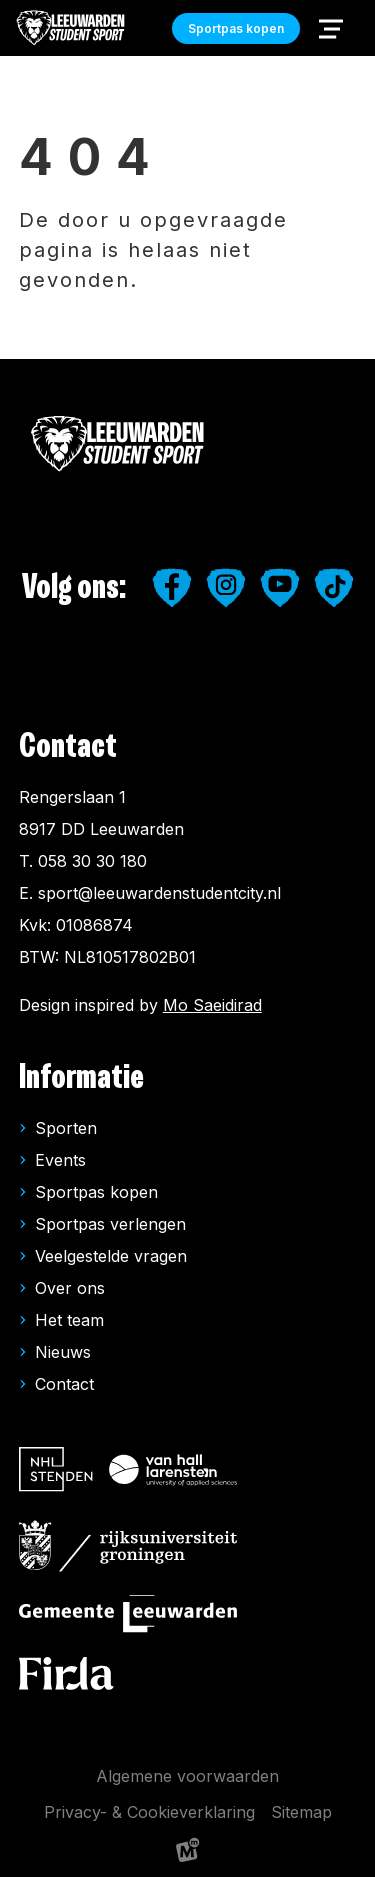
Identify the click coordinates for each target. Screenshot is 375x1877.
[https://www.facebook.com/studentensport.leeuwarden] (172, 588)
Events (60, 1160)
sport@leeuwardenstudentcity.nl (159, 893)
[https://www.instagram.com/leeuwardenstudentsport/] (226, 588)
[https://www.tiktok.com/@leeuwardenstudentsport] (334, 588)
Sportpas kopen (96, 1192)
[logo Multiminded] (188, 1853)
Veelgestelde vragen (111, 1256)
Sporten (66, 1128)
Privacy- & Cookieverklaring (149, 1812)
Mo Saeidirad (212, 1005)
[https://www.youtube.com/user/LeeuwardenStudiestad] (280, 588)
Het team (69, 1320)
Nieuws (63, 1352)
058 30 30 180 (92, 861)
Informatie (81, 1077)
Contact (64, 1384)
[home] (71, 28)
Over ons (70, 1288)
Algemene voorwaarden (187, 1776)
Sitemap (301, 1812)
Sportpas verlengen (110, 1224)
